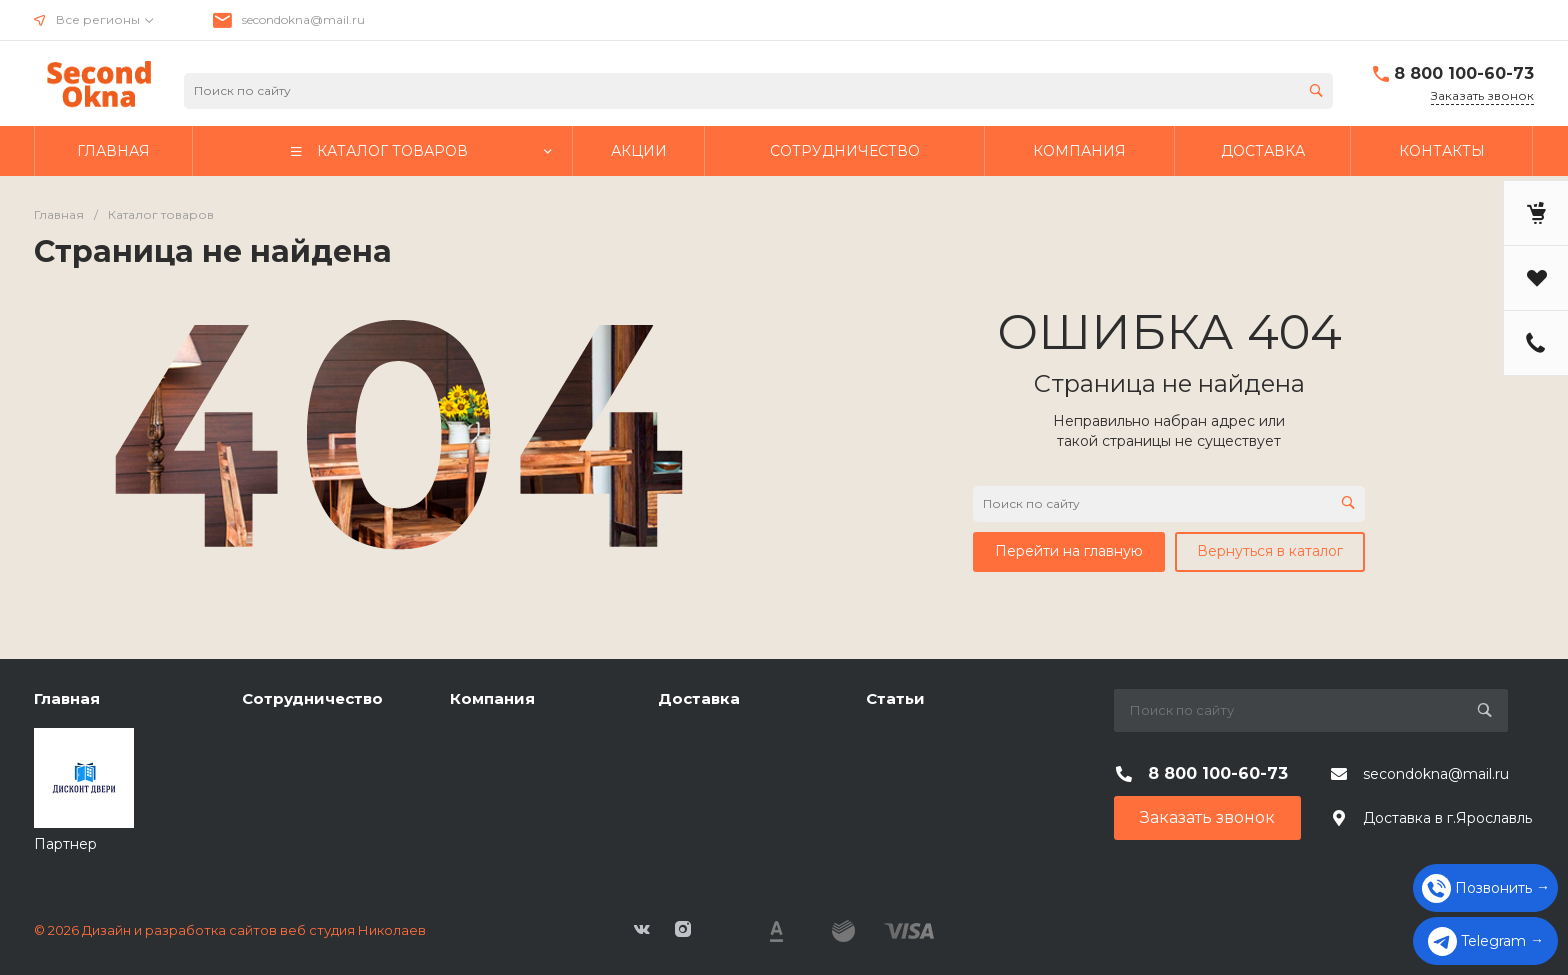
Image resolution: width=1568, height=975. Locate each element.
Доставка (699, 698)
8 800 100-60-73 (1464, 73)
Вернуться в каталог (1270, 551)
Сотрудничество (312, 698)
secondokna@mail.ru (303, 19)
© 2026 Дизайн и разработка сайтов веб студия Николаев (230, 930)
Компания (492, 698)
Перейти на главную (1069, 551)
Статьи (895, 698)
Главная (67, 698)
